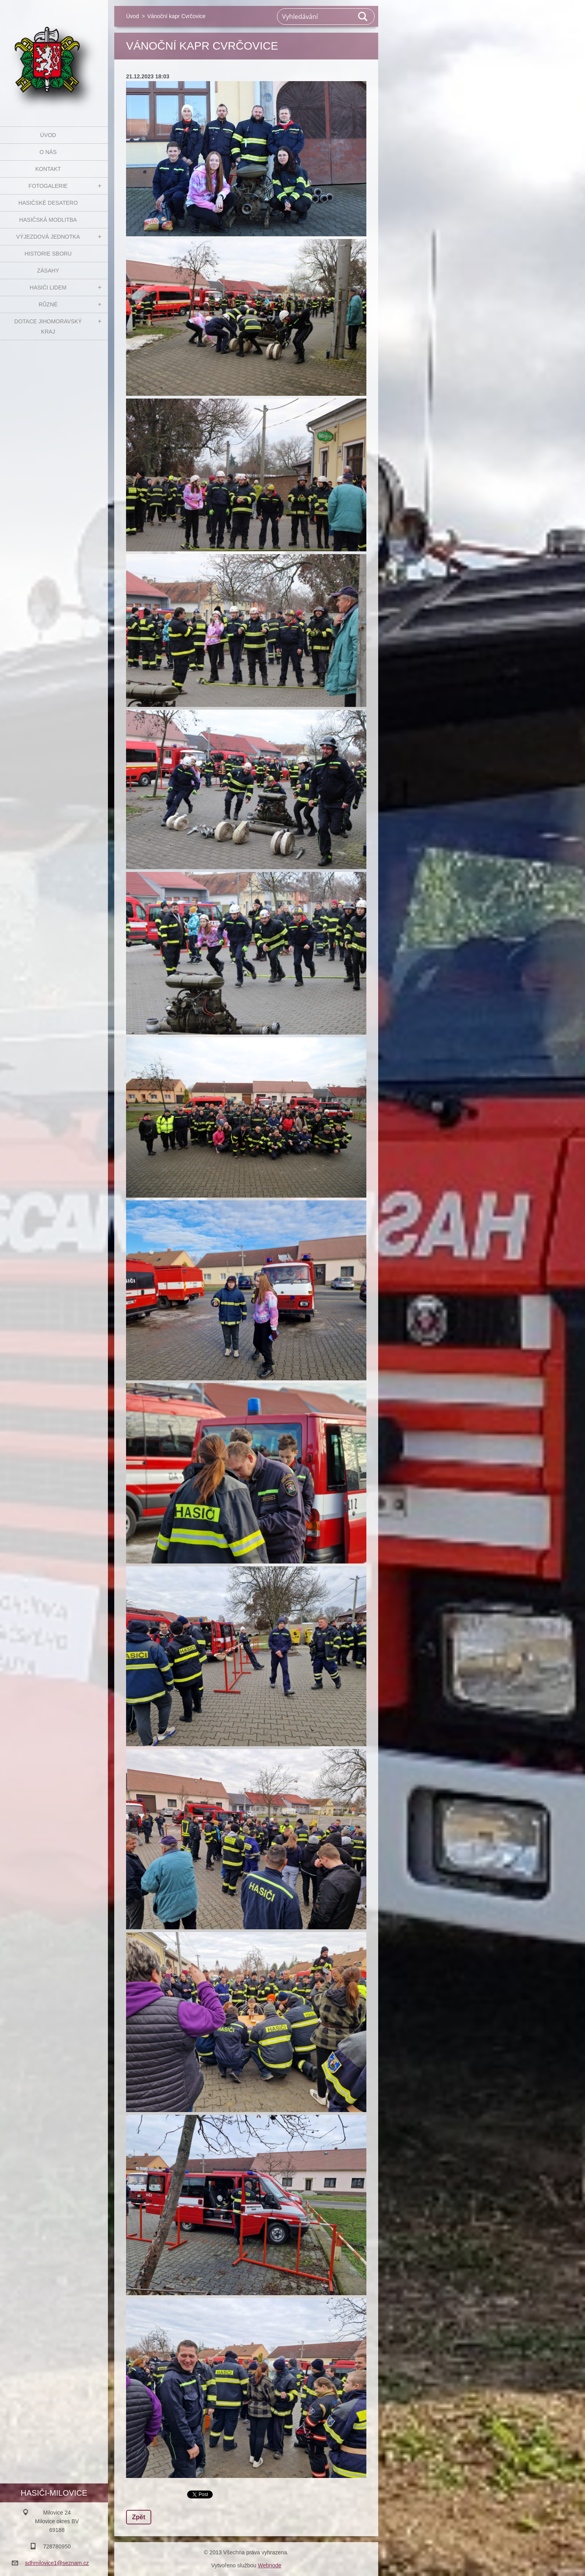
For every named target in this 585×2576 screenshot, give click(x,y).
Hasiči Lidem (48, 287)
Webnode (269, 2565)
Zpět (138, 2517)
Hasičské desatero (48, 203)
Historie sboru (48, 253)
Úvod (48, 135)
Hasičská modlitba (48, 220)
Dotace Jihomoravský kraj (48, 326)
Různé (48, 304)
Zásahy (48, 270)
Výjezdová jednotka (48, 237)
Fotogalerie (47, 186)
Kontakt (48, 169)
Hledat (363, 16)
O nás (48, 152)
